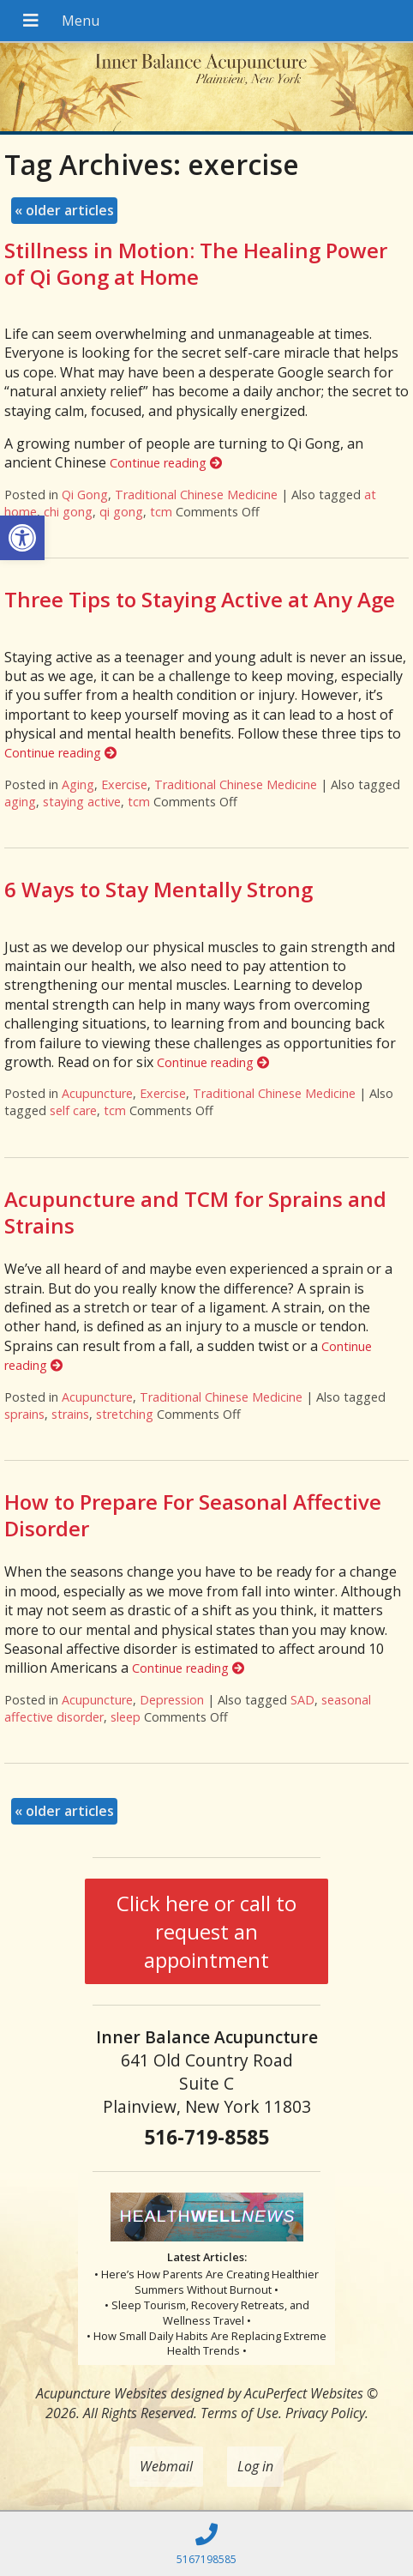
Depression (172, 1700)
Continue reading (166, 463)
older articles (64, 210)
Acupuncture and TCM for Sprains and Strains (195, 1212)
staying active (82, 801)
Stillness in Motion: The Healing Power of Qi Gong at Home (195, 263)
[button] (22, 538)
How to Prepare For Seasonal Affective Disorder (192, 1514)
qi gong (121, 512)
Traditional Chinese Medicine (196, 494)
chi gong (68, 512)
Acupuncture (97, 1093)
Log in (255, 2466)
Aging (78, 784)
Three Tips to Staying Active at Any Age (199, 599)
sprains (24, 1414)
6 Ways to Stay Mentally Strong (158, 889)
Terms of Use (239, 2413)
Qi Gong (85, 494)
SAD (302, 1700)
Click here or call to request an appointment (206, 1931)
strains (70, 1414)
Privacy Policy (325, 2413)
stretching (124, 1414)
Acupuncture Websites (101, 2393)
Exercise (124, 784)
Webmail (166, 2466)
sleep (126, 1717)
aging (20, 801)
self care (73, 1110)
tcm (161, 512)
